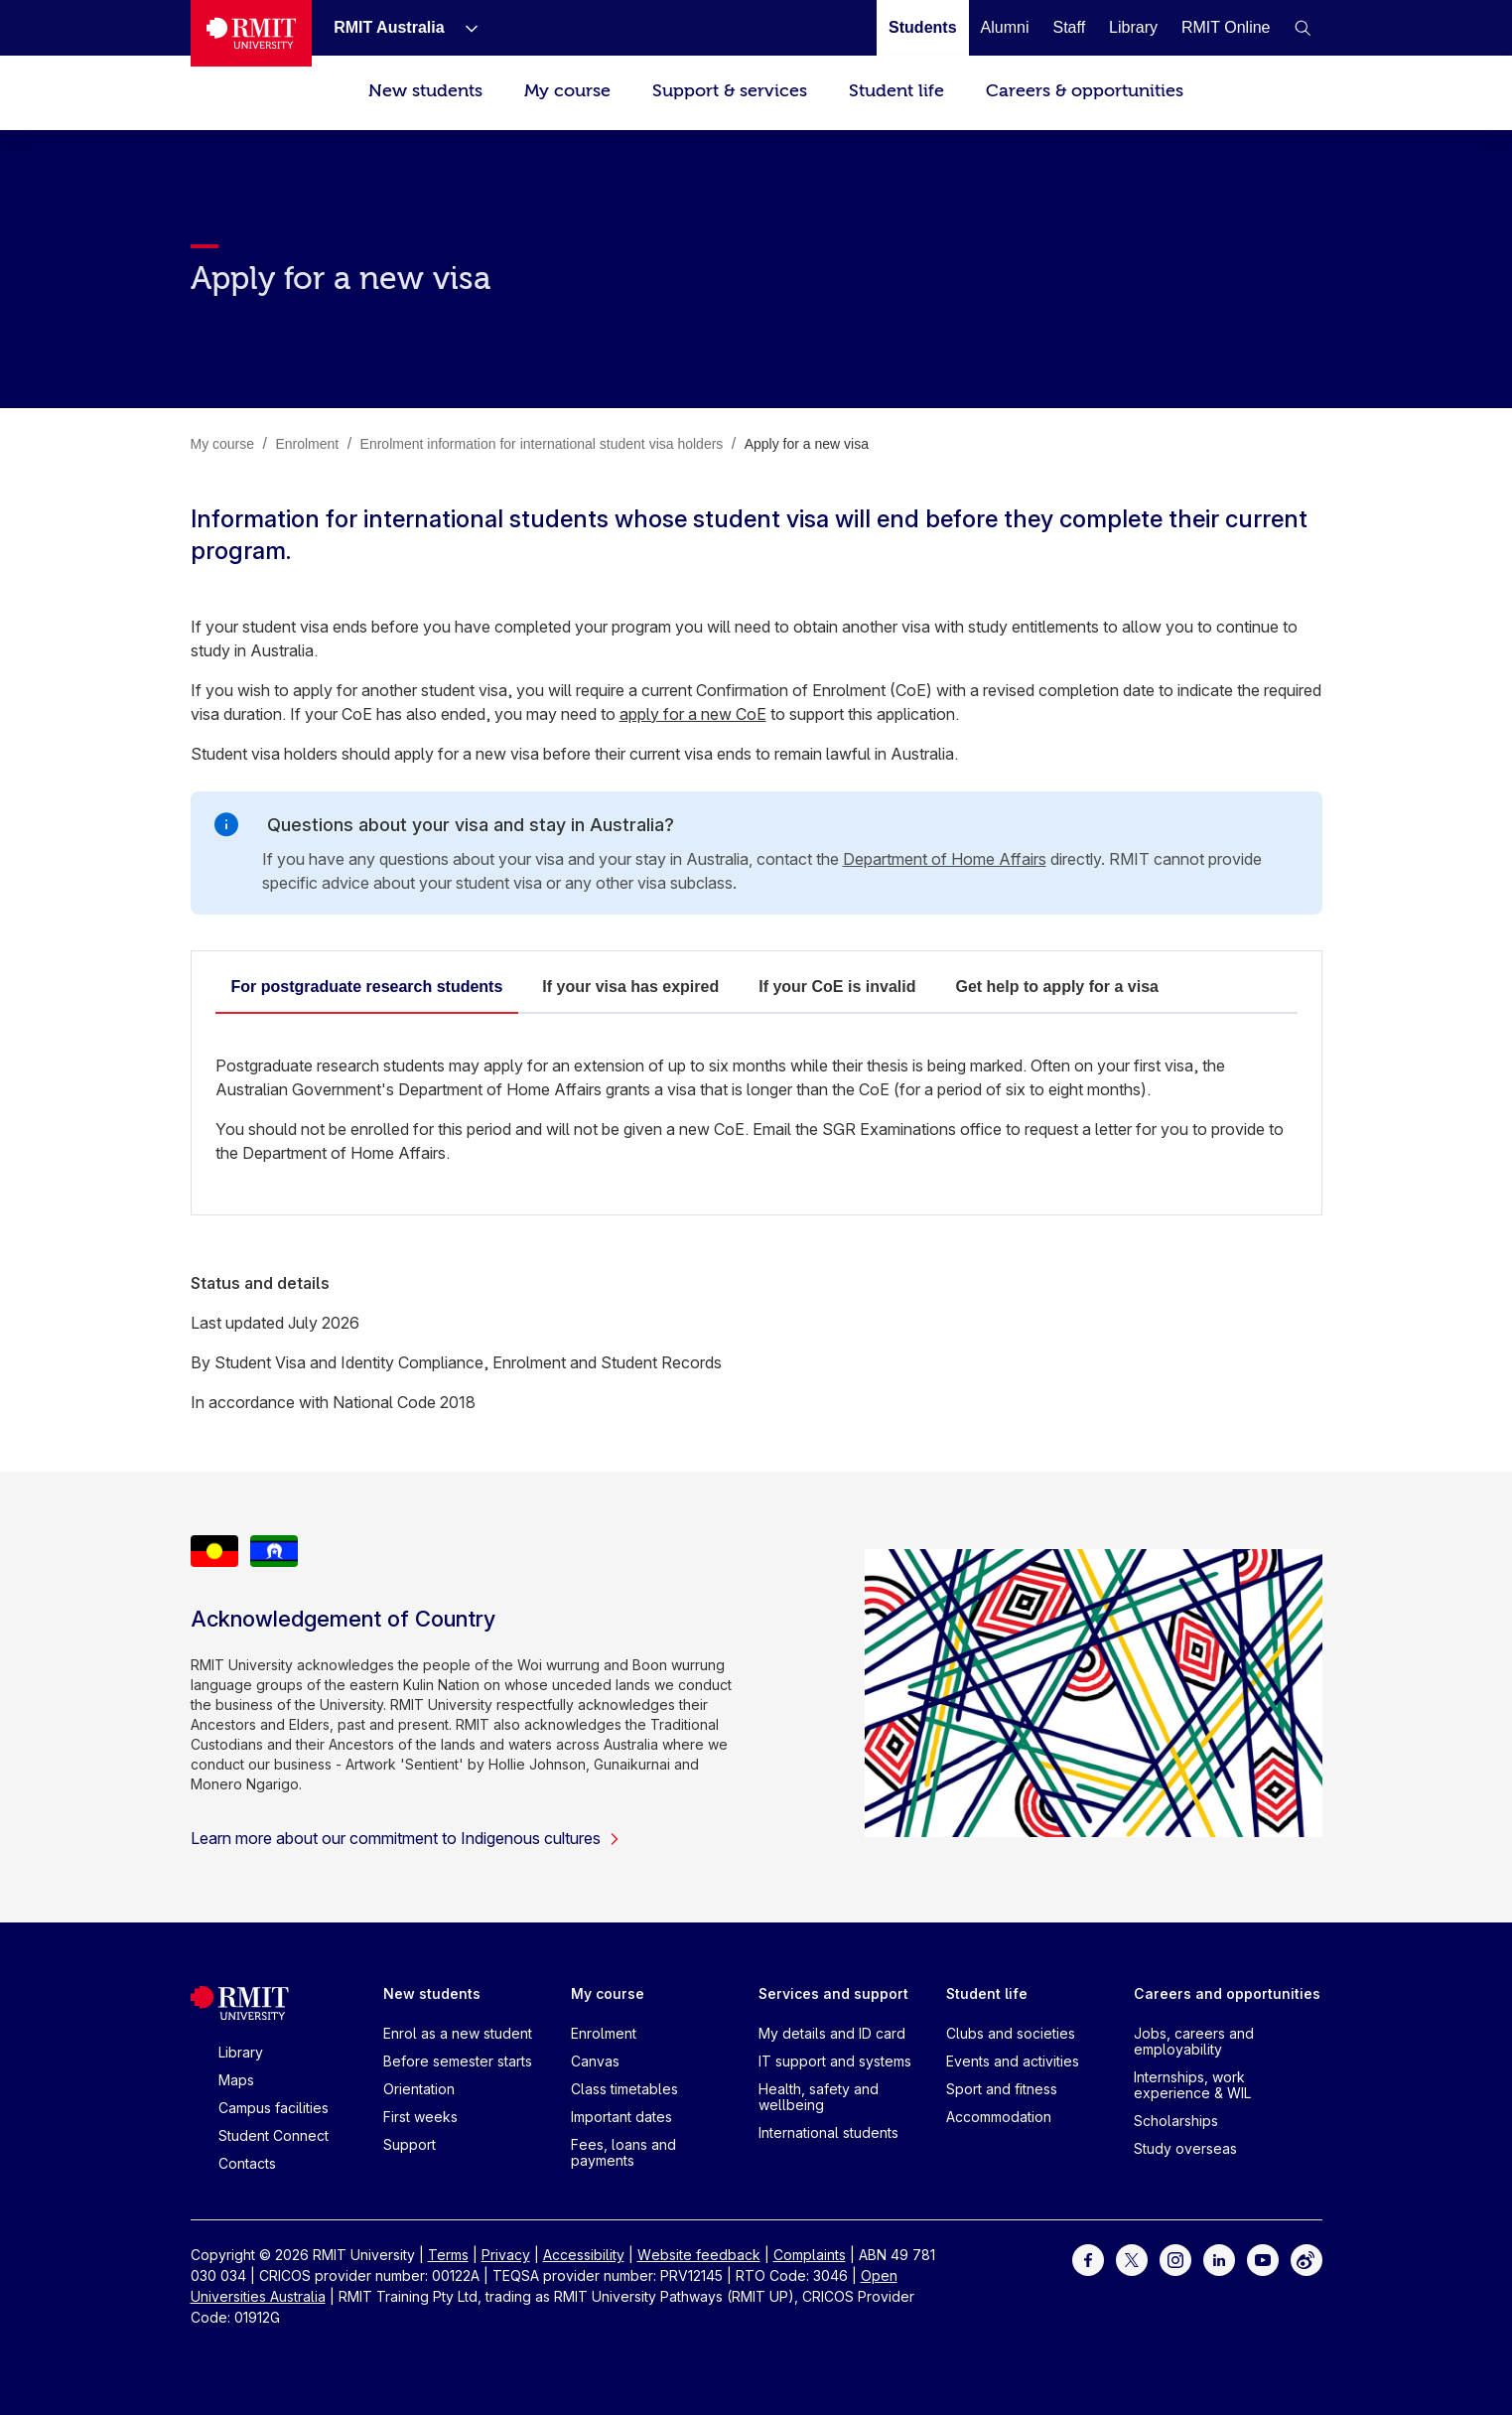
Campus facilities (273, 2107)
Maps (236, 2079)
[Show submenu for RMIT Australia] (464, 28)
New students (425, 90)
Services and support (833, 1993)
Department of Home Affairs (944, 859)
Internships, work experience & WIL (1192, 2084)
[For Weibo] (1306, 2258)
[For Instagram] (1175, 2258)
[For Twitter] (1132, 2258)
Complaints (809, 2254)
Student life (896, 90)
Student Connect (273, 2135)
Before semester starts (457, 2061)
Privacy (505, 2254)
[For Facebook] (1088, 2258)
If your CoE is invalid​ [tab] (836, 986)
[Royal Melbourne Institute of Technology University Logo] (252, 33)
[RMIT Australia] (389, 27)
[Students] (922, 27)
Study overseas (1185, 2148)
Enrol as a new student (457, 2033)
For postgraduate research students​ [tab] (367, 986)
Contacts (247, 2163)
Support (409, 2144)
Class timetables (624, 2088)
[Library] (1133, 27)
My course (567, 90)
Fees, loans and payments (623, 2152)
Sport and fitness (1001, 2088)
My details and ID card (831, 2033)
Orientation (419, 2088)
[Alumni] (1005, 27)
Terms (448, 2254)
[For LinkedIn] (1219, 2258)
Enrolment (603, 2033)
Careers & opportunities (1084, 90)
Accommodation (998, 2116)
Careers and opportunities (1227, 1993)
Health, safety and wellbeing (818, 2096)
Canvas (595, 2061)
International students (828, 2132)
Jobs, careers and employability (1194, 2041)
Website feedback (698, 2254)
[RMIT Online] (1226, 27)
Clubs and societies (1010, 2033)
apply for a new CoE (692, 714)
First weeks (420, 2116)
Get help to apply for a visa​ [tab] (1057, 986)
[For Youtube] (1263, 2258)
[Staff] (1068, 27)
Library (240, 2052)
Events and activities (1012, 2061)
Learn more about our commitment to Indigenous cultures (405, 1838)
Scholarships (1176, 2120)
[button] (1302, 28)
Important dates (621, 2116)
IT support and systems (834, 2061)
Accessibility (583, 2254)
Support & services (729, 90)
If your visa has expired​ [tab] (630, 986)
